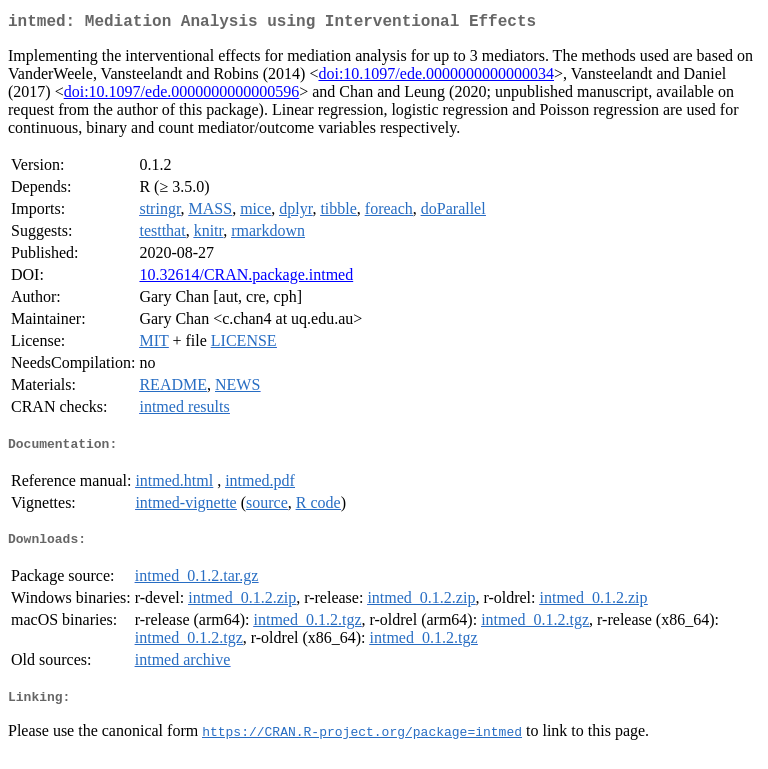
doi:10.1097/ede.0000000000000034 (436, 77)
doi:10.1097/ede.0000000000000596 (182, 95)
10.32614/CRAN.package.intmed (246, 278)
